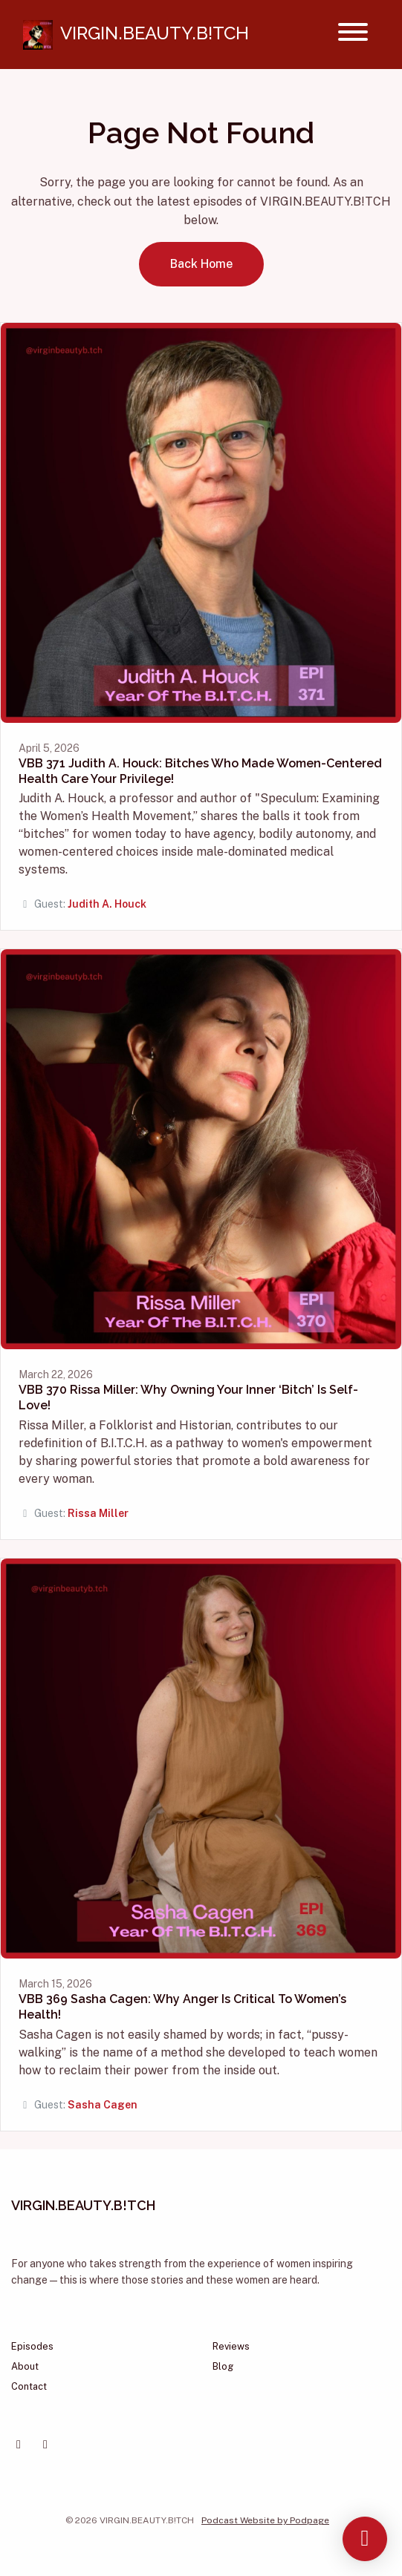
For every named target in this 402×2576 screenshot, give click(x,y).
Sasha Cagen (102, 2105)
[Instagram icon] (45, 2444)
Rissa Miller (98, 1513)
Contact (29, 2386)
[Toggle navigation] (353, 34)
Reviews (231, 2346)
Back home (201, 264)
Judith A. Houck (107, 904)
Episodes (32, 2346)
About (25, 2366)
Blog (223, 2366)
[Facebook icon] (18, 2444)
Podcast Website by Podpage (265, 2520)
